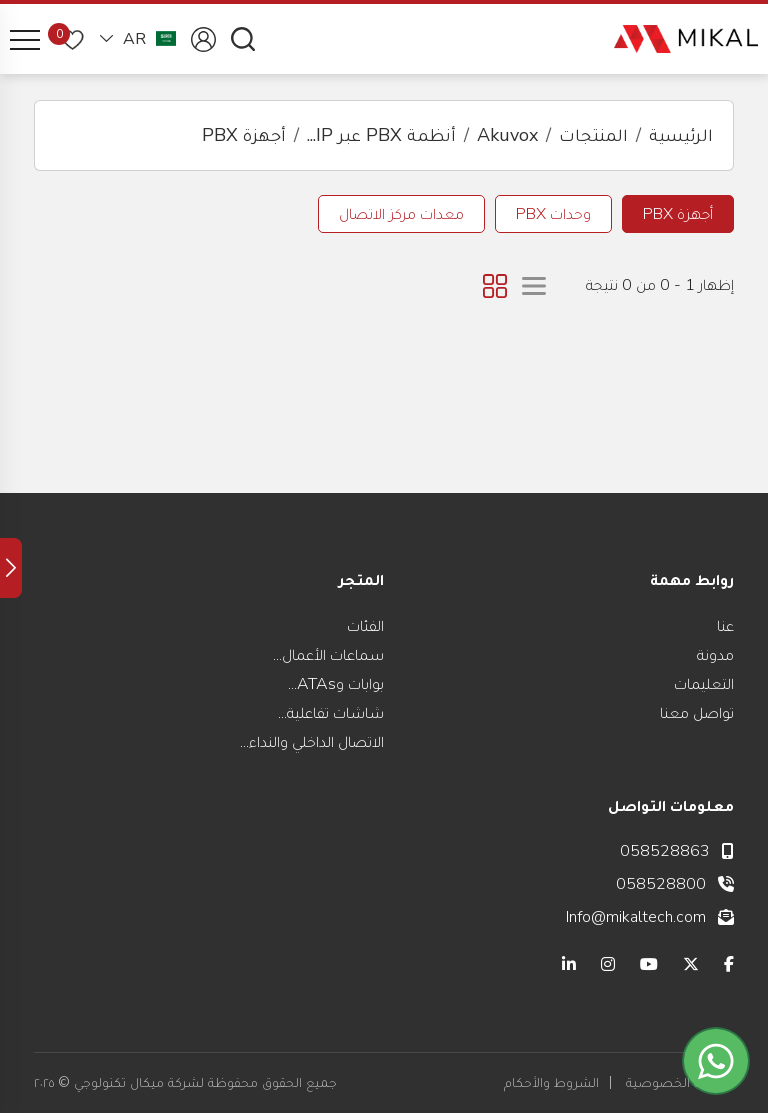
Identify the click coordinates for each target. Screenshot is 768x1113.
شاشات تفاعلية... (331, 713)
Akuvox (507, 135)
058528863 (665, 851)
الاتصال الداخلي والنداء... (312, 742)
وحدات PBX (553, 214)
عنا (725, 626)
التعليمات (704, 684)
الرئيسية (681, 135)
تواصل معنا (697, 713)
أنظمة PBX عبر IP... (381, 135)
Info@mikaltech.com (636, 917)
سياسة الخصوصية (680, 1082)
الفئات (365, 626)
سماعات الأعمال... (328, 655)
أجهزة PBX (244, 135)
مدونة (715, 655)
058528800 (661, 884)
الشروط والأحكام (551, 1082)
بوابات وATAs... (336, 684)
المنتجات (593, 135)
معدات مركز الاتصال (401, 214)
